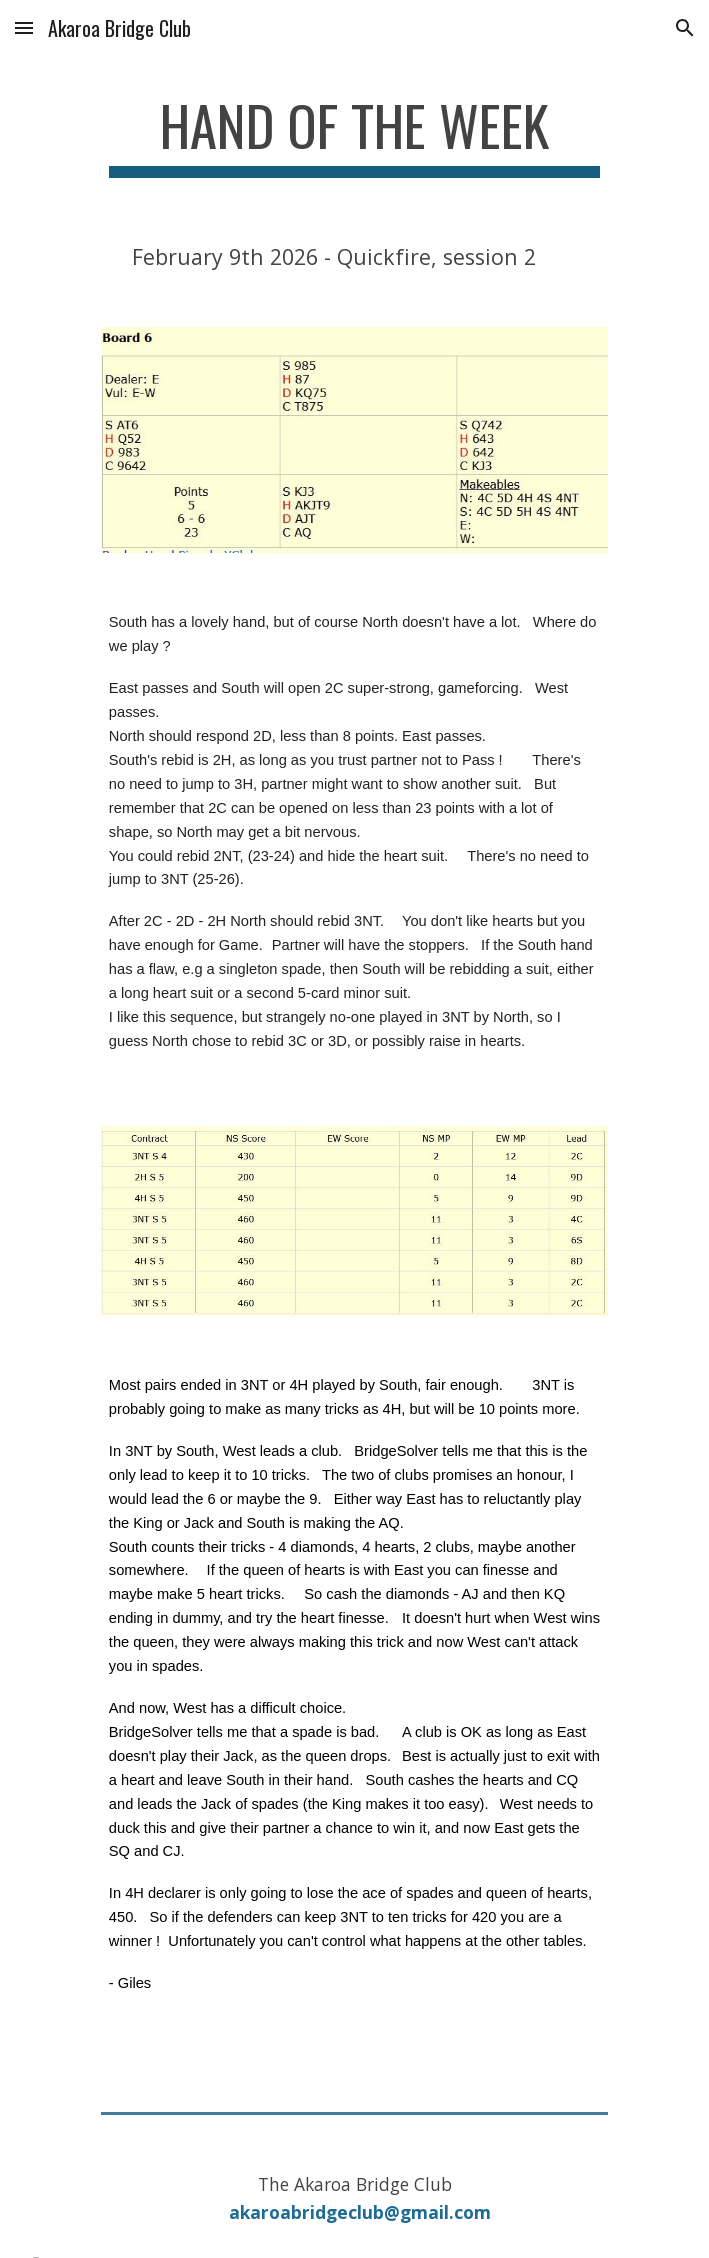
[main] (354, 135)
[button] (24, 27)
